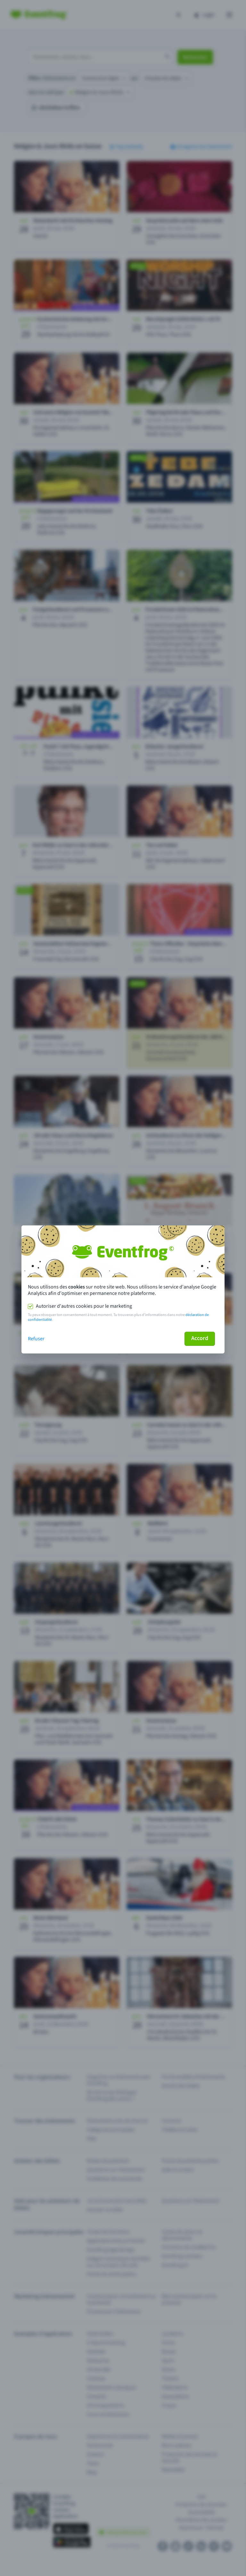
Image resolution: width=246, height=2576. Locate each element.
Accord (199, 1338)
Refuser (36, 1339)
